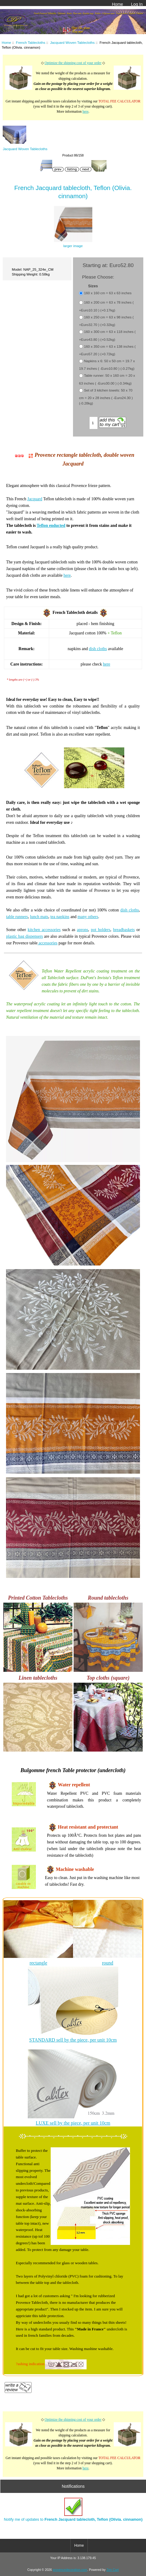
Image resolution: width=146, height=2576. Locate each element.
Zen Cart (112, 2569)
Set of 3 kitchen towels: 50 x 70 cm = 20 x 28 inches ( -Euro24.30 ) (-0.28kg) (106, 396)
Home (117, 4)
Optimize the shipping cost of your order (73, 63)
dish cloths (98, 648)
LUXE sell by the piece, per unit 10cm (73, 2123)
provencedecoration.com (70, 2569)
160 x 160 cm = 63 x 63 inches (108, 293)
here (85, 112)
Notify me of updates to (73, 2510)
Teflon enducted (51, 525)
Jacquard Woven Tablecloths (72, 42)
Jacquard (34, 499)
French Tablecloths (30, 42)
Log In (137, 4)
